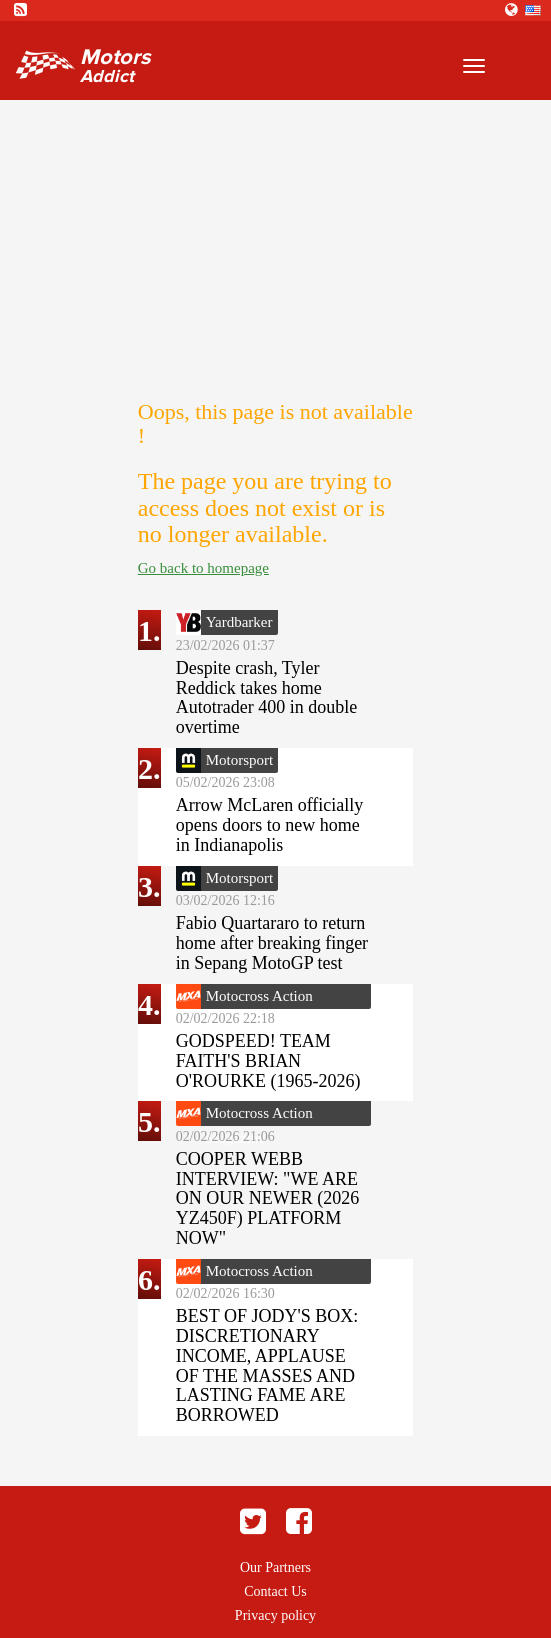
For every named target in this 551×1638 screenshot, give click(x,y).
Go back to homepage (203, 568)
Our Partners (275, 1567)
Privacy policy (275, 1615)
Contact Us (275, 1591)
